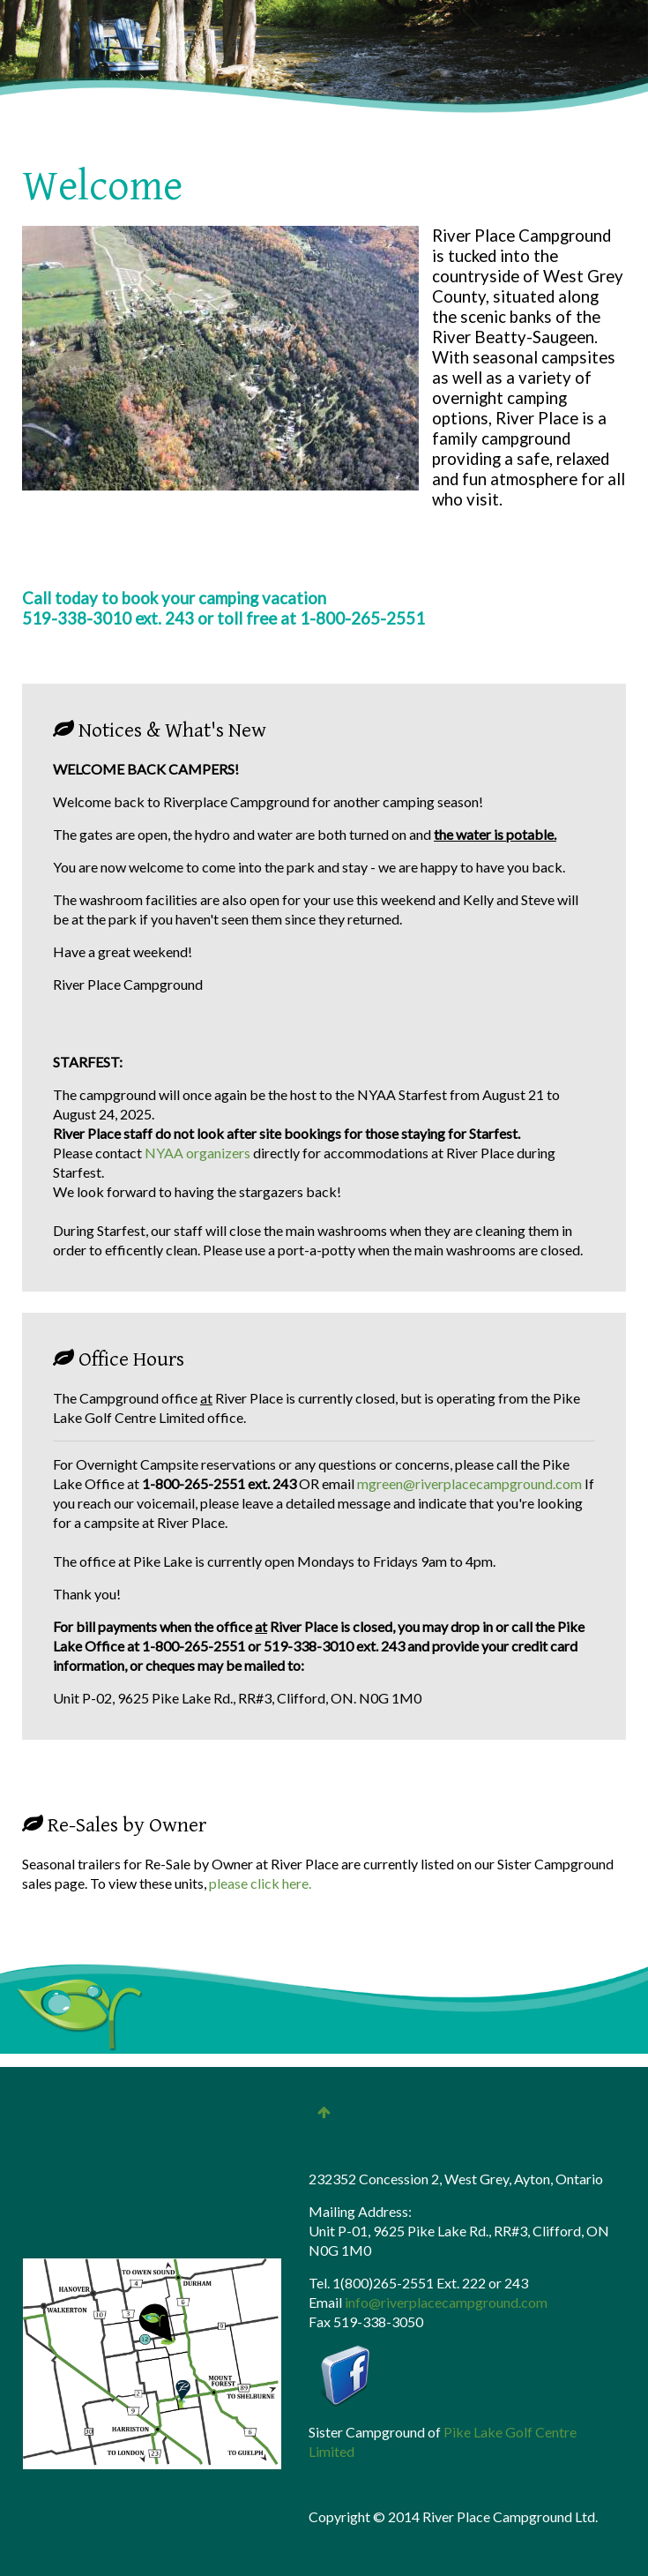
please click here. (260, 1883)
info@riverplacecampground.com (446, 2302)
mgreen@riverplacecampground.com (469, 1483)
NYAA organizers (199, 1152)
